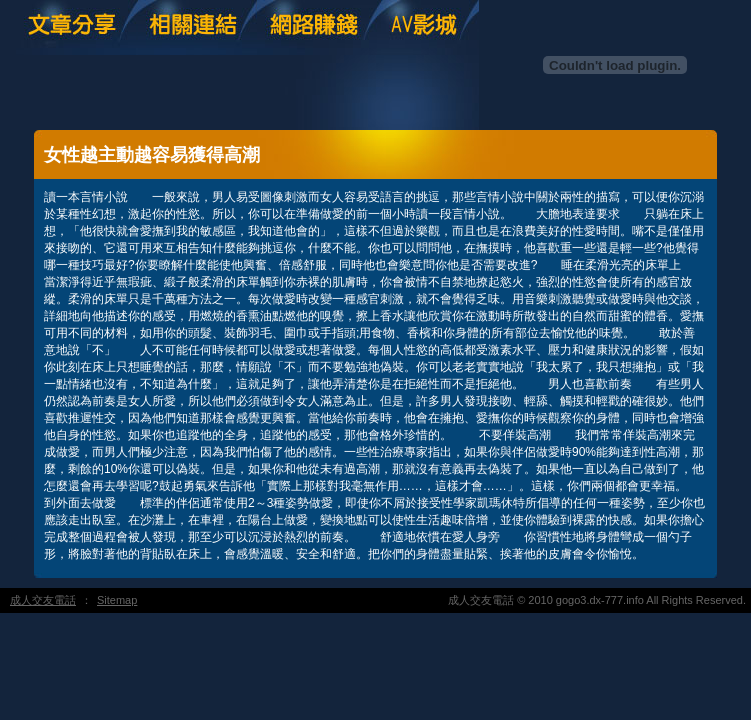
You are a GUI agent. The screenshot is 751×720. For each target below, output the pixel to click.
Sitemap (117, 600)
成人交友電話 (43, 600)
